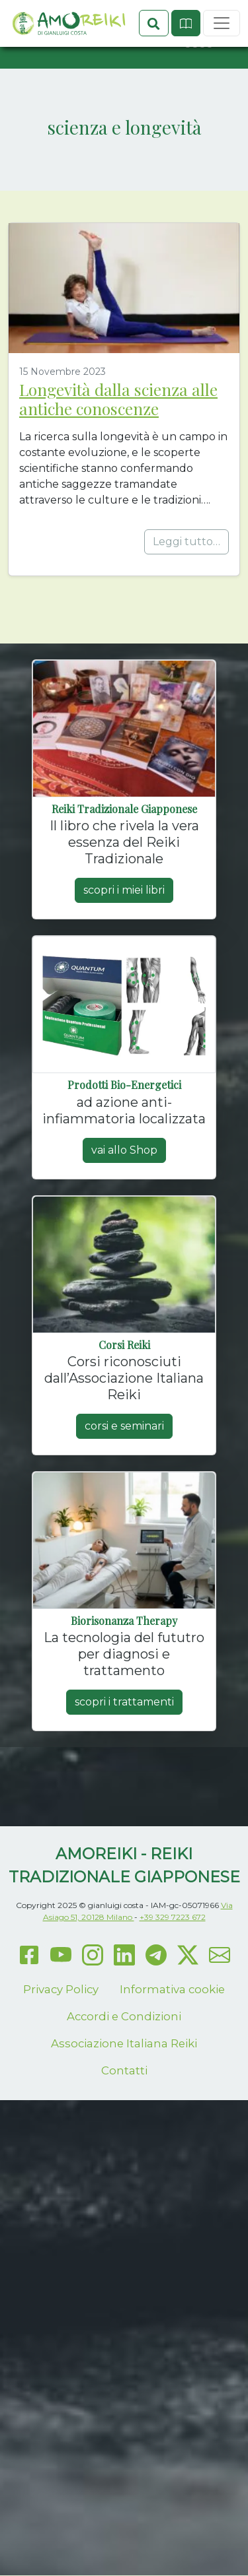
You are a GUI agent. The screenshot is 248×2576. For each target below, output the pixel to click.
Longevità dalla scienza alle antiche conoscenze (118, 445)
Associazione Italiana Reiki (124, 2090)
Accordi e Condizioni (124, 2063)
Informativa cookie (172, 2035)
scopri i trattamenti (124, 1748)
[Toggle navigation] (221, 92)
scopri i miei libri (124, 937)
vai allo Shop (124, 1196)
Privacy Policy (61, 2035)
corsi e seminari (124, 1473)
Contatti (124, 2117)
